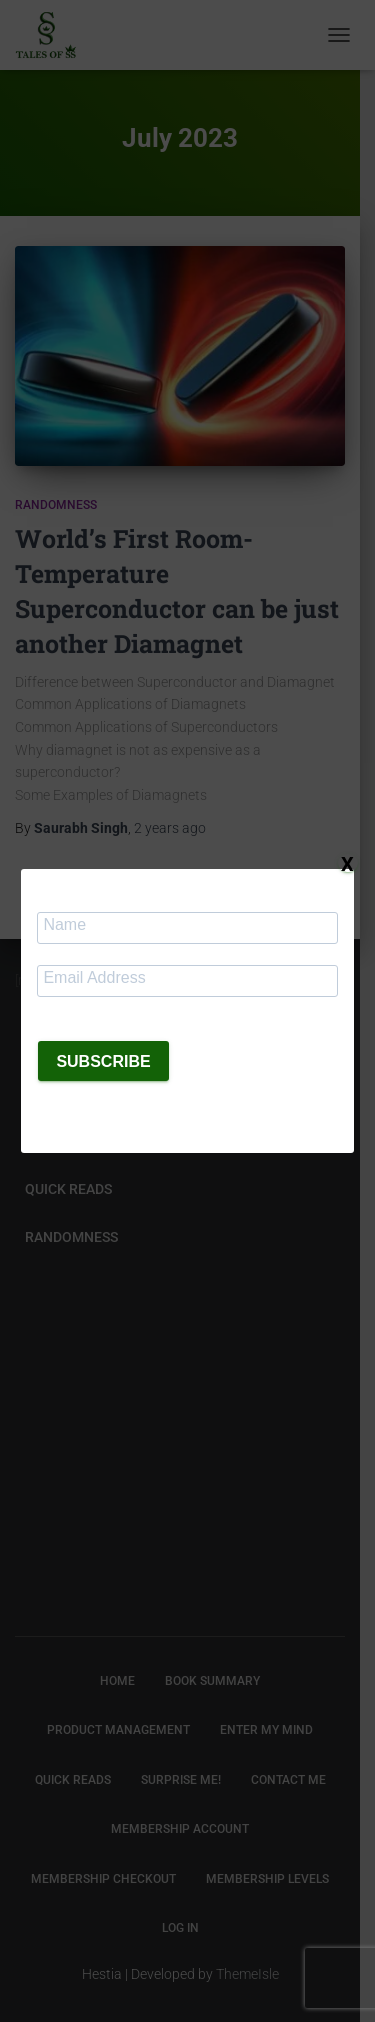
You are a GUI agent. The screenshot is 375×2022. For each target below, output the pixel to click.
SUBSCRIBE (103, 1061)
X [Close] (347, 863)
